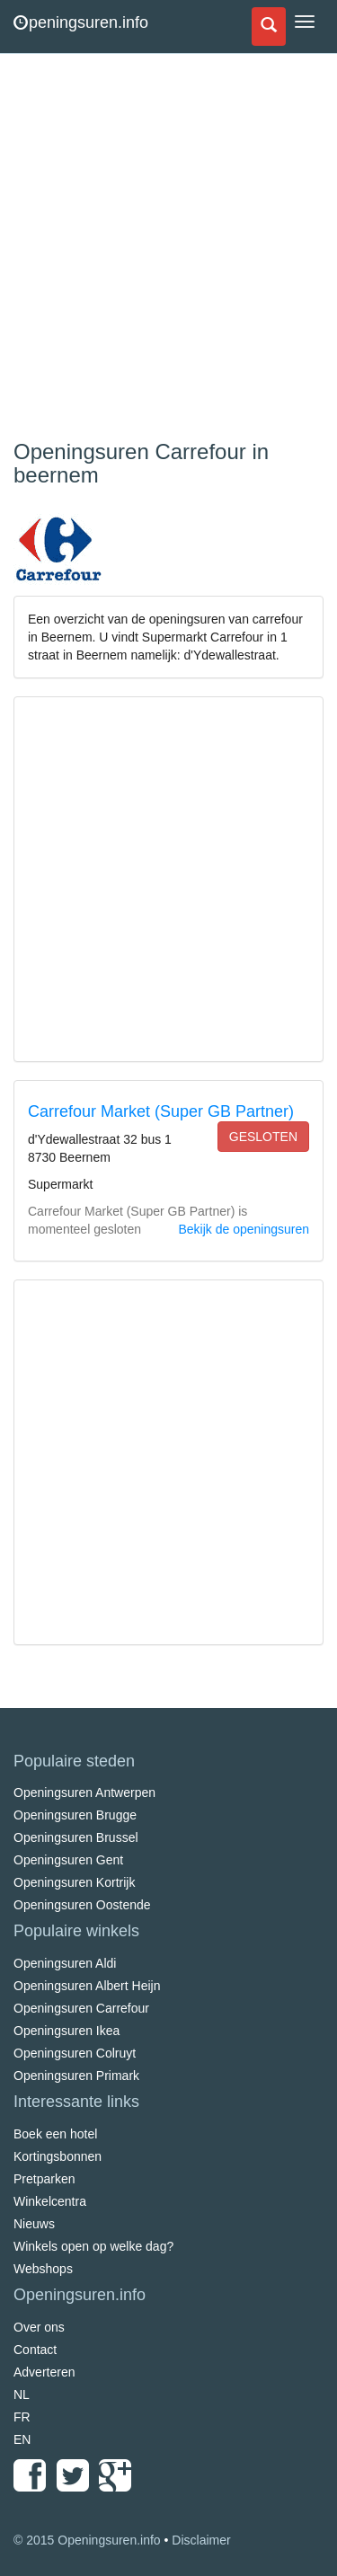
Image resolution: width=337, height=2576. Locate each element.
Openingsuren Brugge (75, 1815)
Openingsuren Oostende (82, 1905)
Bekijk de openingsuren (243, 1229)
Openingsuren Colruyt (74, 2053)
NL (21, 2394)
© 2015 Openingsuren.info (87, 2540)
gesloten (263, 1136)
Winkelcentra (49, 2201)
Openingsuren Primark (76, 2075)
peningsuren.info (80, 22)
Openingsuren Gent (68, 1860)
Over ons (39, 2327)
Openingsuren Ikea (66, 2030)
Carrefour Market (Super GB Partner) (161, 1111)
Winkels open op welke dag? (93, 2246)
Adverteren (44, 2372)
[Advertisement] (168, 249)
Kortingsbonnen (57, 2156)
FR (22, 2417)
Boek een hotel (55, 2134)
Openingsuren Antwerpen (84, 1792)
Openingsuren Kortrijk (74, 1882)
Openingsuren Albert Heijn (86, 1985)
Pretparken (44, 2179)
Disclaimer (201, 2540)
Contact (35, 2349)
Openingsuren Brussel (75, 1837)
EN (22, 2439)
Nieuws (34, 2224)
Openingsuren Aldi (64, 1963)
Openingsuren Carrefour (81, 2008)
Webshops (43, 2269)
